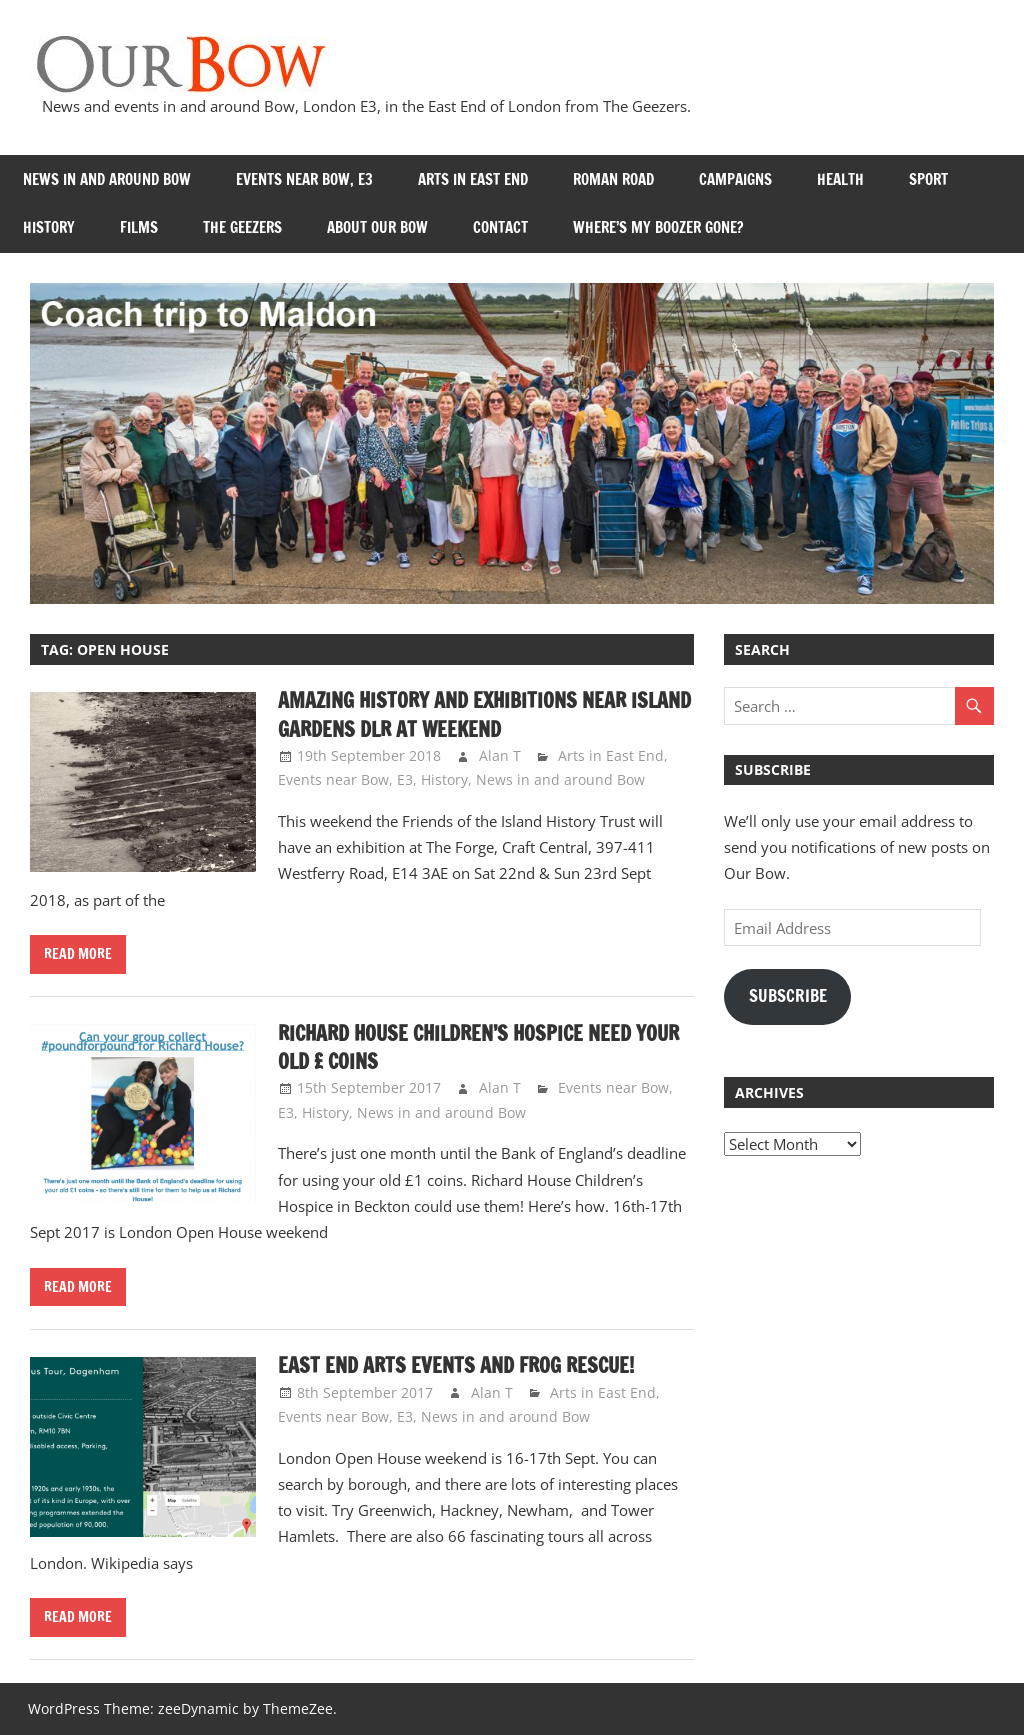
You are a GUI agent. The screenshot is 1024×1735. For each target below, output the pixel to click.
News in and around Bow (107, 179)
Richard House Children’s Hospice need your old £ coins (478, 1047)
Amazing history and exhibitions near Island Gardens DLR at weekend (484, 714)
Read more (78, 954)
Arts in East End (473, 179)
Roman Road (613, 179)
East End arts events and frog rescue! (456, 1365)
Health (840, 179)
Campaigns (735, 179)
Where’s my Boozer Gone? (658, 227)
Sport (928, 179)
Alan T (500, 755)
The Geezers (242, 227)
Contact (500, 227)
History (49, 227)
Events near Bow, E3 (304, 179)
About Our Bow (377, 227)
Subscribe (788, 996)
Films (139, 227)
